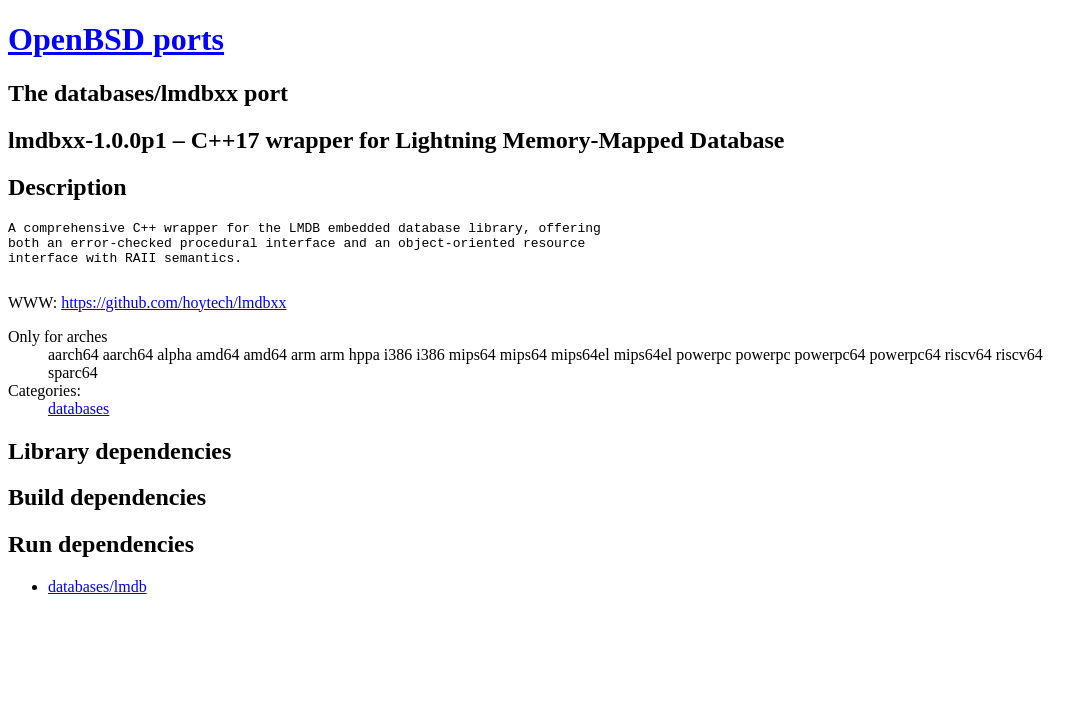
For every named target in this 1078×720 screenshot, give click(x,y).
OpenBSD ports (116, 39)
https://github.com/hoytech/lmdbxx (173, 314)
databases (78, 420)
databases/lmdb (97, 598)
